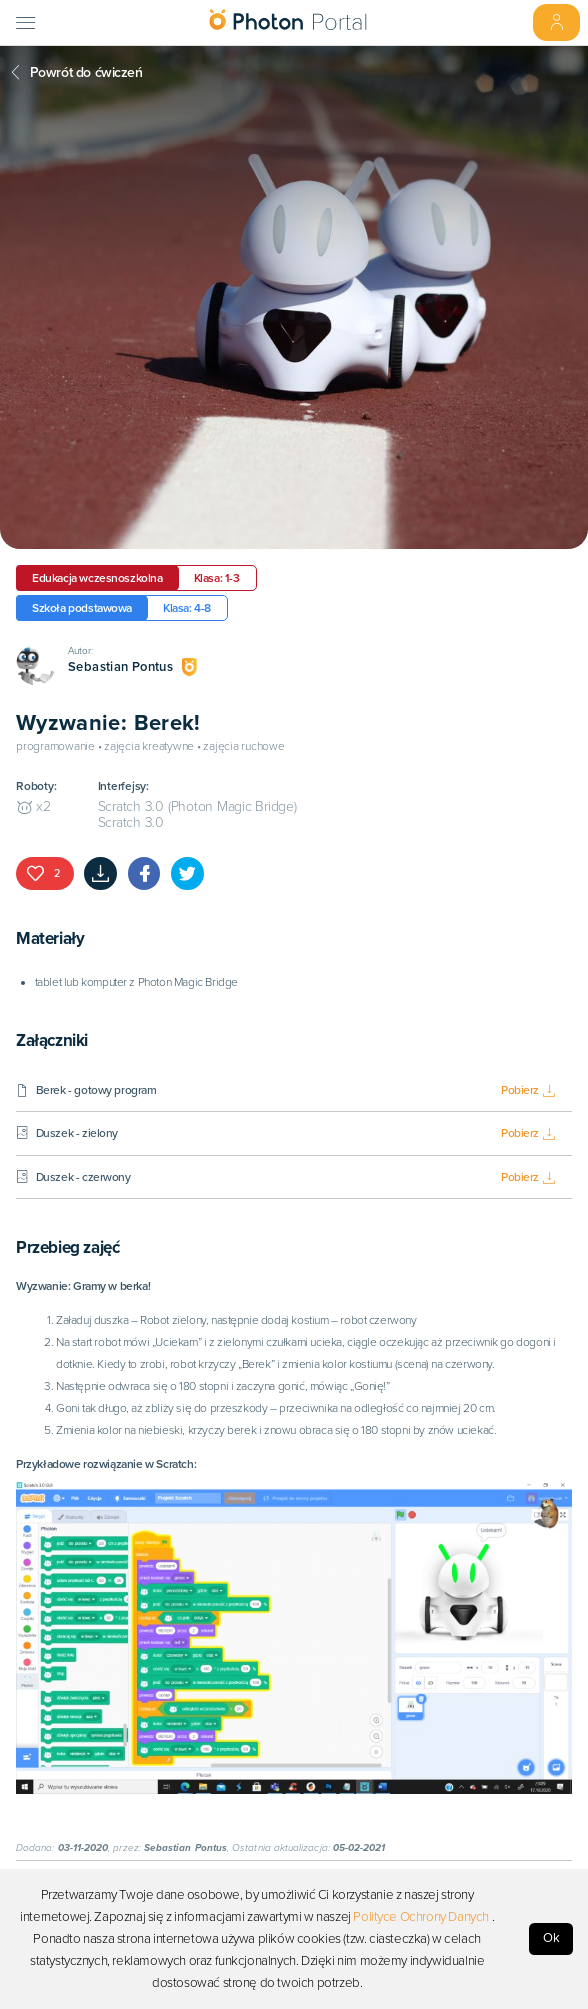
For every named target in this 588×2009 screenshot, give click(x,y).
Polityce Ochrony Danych (421, 1917)
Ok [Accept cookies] (551, 1938)
